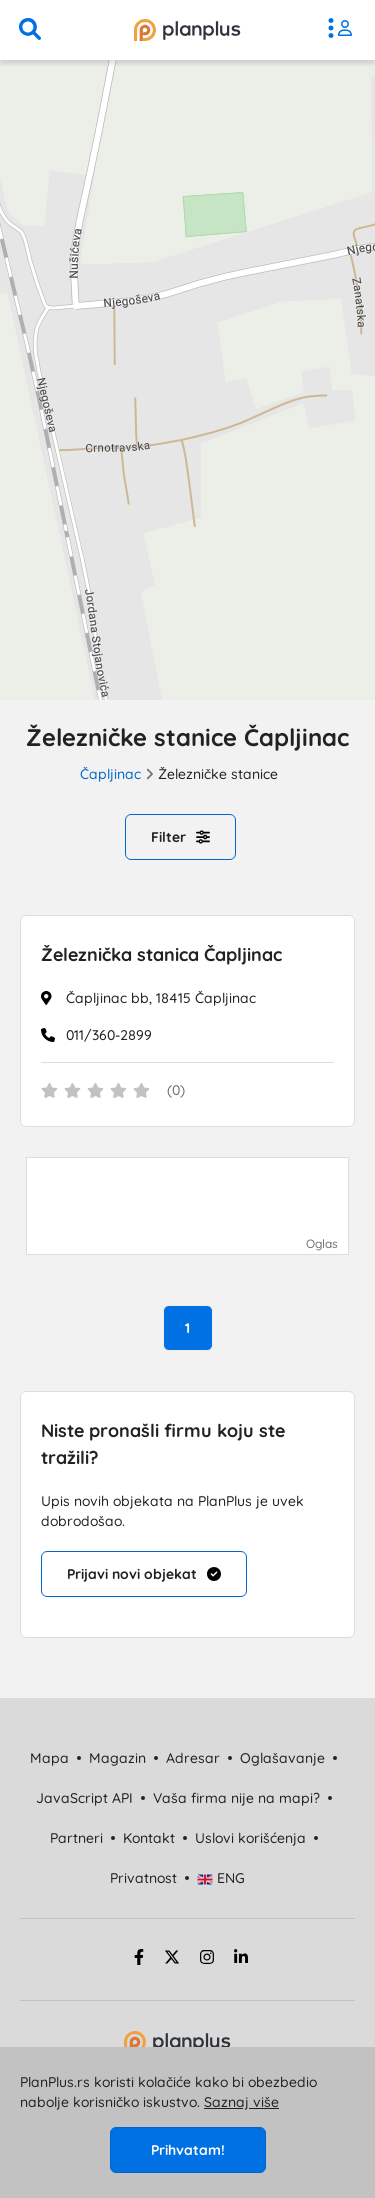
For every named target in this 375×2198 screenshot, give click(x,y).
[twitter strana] (172, 1960)
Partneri (76, 1838)
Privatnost (143, 1878)
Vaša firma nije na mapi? (236, 1798)
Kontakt (149, 1838)
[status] (187, 1092)
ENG (221, 1878)
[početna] (187, 30)
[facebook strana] (136, 1960)
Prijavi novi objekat (144, 1574)
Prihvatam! (188, 2150)
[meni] (345, 30)
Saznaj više (241, 2102)
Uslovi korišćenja (250, 1838)
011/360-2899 (109, 1035)
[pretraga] (30, 30)
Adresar (193, 1758)
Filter (180, 837)
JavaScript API (84, 1798)
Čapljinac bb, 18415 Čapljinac (161, 998)
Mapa (49, 1758)
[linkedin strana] (241, 1960)
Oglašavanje (282, 1758)
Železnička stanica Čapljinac (161, 954)
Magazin (117, 1758)
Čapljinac (110, 774)
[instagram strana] (207, 1960)
